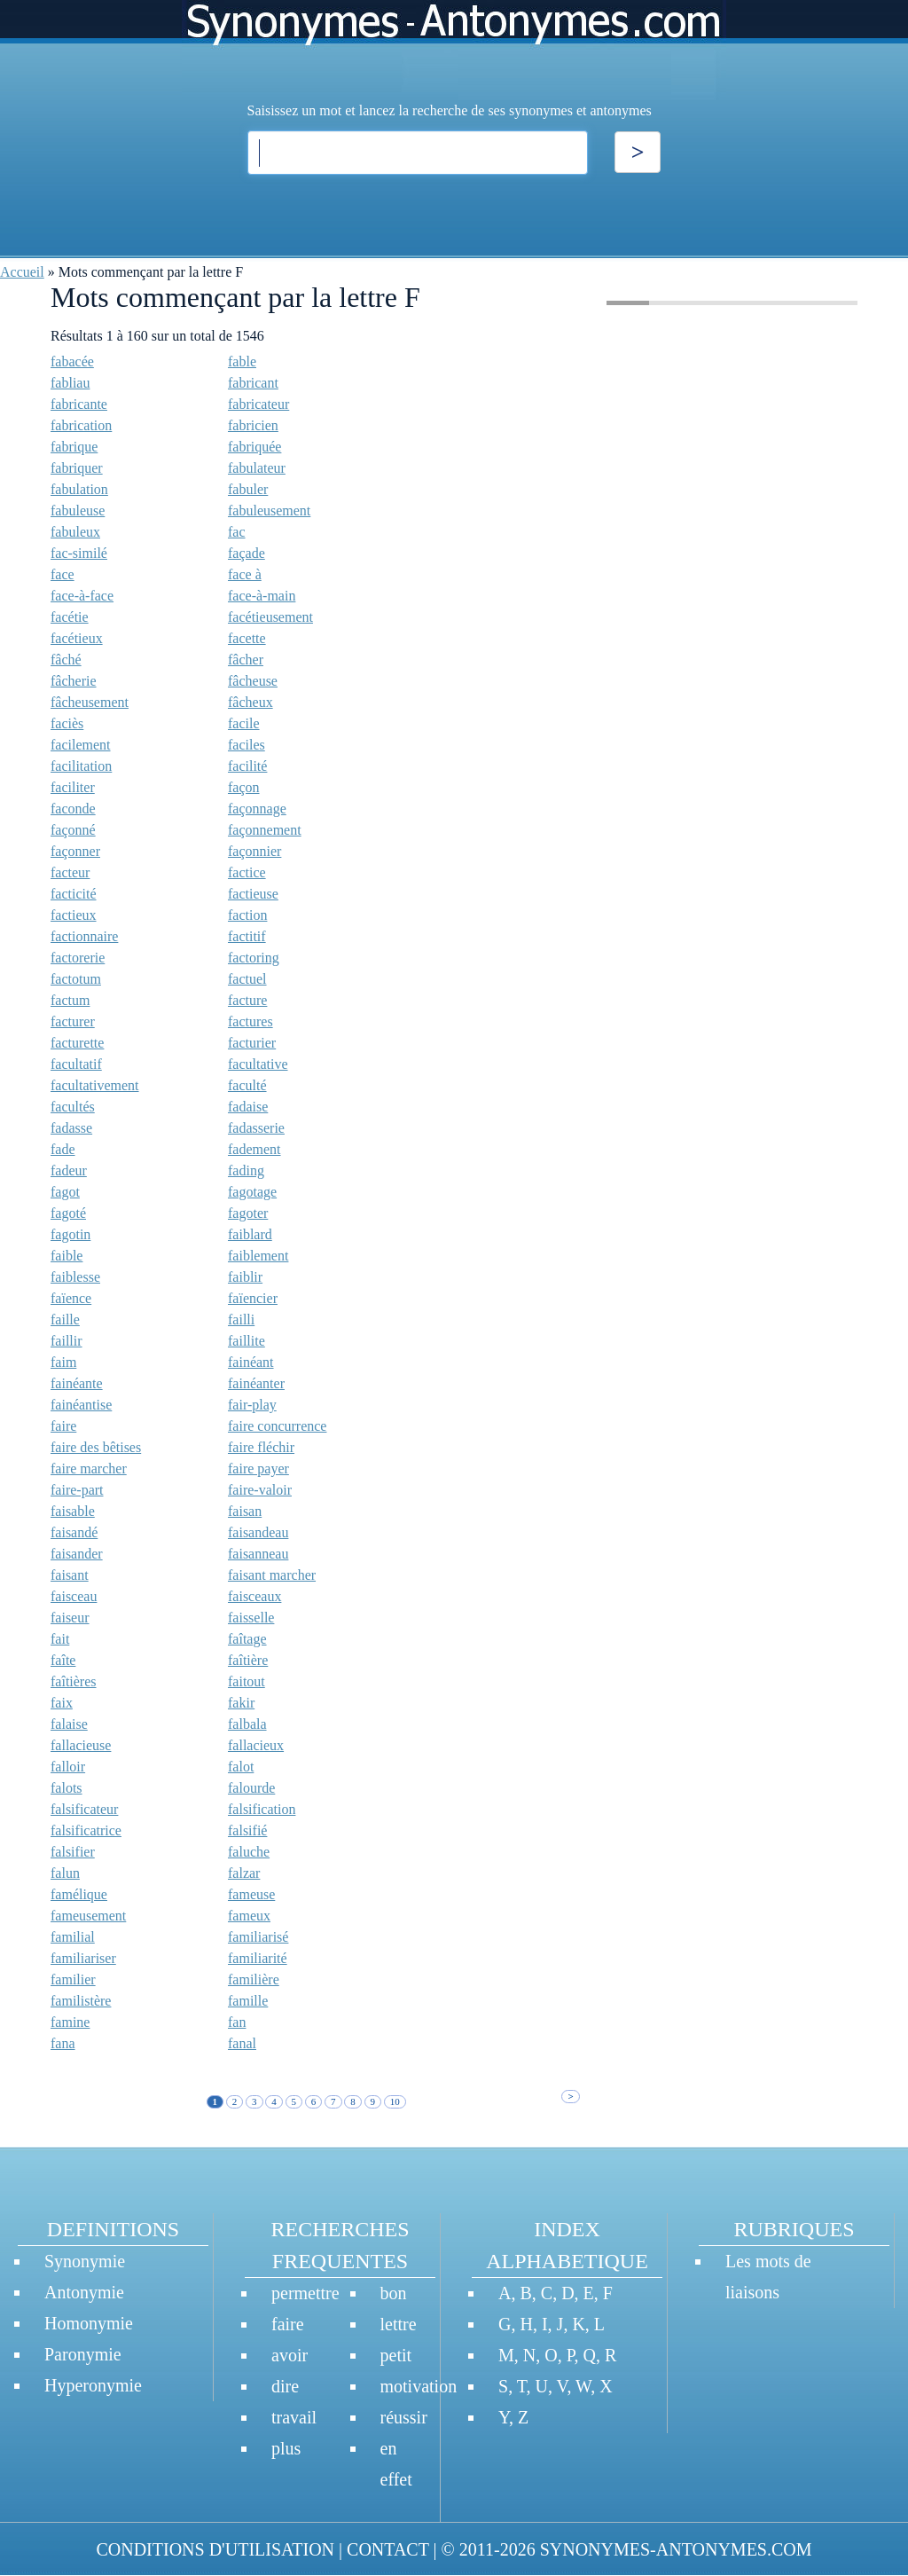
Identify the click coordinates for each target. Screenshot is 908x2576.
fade (63, 1149)
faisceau (74, 1596)
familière (253, 1979)
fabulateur (257, 467)
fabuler (248, 489)
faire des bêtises (96, 1447)
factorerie (78, 957)
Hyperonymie (93, 2385)
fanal (242, 2043)
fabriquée (254, 446)
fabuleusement (269, 510)
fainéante (77, 1383)
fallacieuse (81, 1745)
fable (242, 361)
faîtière (248, 1660)
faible (66, 1255)
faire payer (258, 1468)
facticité (74, 893)
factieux (74, 915)
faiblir (245, 1276)
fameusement (88, 1915)
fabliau (70, 382)
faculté (247, 1085)
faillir (66, 1340)
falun (65, 1873)
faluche (249, 1851)
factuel (247, 978)
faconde (73, 808)
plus (286, 2448)
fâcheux (250, 702)
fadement (254, 1149)
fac (237, 531)
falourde (251, 1787)
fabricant (253, 382)
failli (241, 1319)
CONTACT (387, 2549)
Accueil (22, 271)
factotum (76, 978)
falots (66, 1787)
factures (250, 1021)
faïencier (253, 1298)
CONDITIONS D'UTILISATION (215, 2549)
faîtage (247, 1638)
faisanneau (258, 1553)
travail (294, 2417)
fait (60, 1638)
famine (70, 2022)
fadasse (71, 1127)
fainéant (251, 1362)
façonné (73, 829)
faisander (77, 1553)
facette (247, 638)
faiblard (250, 1234)
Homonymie (88, 2323)
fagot (65, 1191)
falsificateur (84, 1809)
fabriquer (77, 467)
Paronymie (82, 2354)
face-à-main (261, 595)
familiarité (257, 1958)
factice (247, 872)
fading (246, 1170)
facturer (73, 1021)
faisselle (251, 1617)
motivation (419, 2386)
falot (241, 1766)
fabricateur (258, 404)
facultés (73, 1106)
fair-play (252, 1404)
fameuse (251, 1894)
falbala (247, 1724)
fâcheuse (253, 680)
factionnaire (84, 936)
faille (65, 1319)
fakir (241, 1702)
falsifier (73, 1851)
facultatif (76, 1064)
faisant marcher (272, 1575)
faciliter (73, 787)
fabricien (253, 425)
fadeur (69, 1170)
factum (70, 1000)
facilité (247, 766)
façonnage (257, 808)
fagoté (68, 1213)
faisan (245, 1511)
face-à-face (82, 595)
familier (73, 1979)
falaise (69, 1724)
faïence (71, 1298)
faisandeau (258, 1532)
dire (285, 2386)
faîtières (74, 1681)
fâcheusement (90, 702)
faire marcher (89, 1468)
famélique (79, 1894)
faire (63, 1425)
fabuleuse (78, 510)
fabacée (72, 361)
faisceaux (254, 1596)
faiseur (70, 1617)
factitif (247, 936)
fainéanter (256, 1383)
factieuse (253, 893)
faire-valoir (260, 1489)
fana (63, 2043)
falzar (244, 1873)
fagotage (252, 1191)
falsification (261, 1809)
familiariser (83, 1958)
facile (244, 723)
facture (247, 1000)
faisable (73, 1511)
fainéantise (81, 1404)
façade (246, 553)
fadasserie (256, 1127)
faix (62, 1702)
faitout (246, 1681)
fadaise (248, 1106)
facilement (81, 744)
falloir (68, 1766)
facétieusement (270, 616)
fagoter (248, 1213)
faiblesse (75, 1276)
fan (237, 2022)
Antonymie (84, 2292)
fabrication (81, 425)
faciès (67, 723)
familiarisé (258, 1936)
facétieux (77, 638)
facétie (70, 616)
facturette (77, 1042)
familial (73, 1936)
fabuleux (75, 531)
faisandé (74, 1532)
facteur (70, 872)
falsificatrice (86, 1830)
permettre (305, 2293)
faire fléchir (261, 1447)
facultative (258, 1064)
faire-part (77, 1489)
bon (393, 2293)
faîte (63, 1660)
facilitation (81, 766)
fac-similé (79, 553)
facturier (252, 1042)
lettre (398, 2324)
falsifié (247, 1830)
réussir (403, 2417)
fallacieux (256, 1745)
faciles (246, 744)
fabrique (74, 446)
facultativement (95, 1085)
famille (248, 2000)
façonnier (254, 851)
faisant (70, 1575)
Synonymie (84, 2261)
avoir (289, 2355)
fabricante (79, 404)
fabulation (79, 489)
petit (396, 2355)
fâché (66, 659)
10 (395, 2101)
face (62, 574)
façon (244, 787)
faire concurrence (277, 1425)
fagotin (70, 1234)
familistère (81, 2000)
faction (247, 915)
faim (63, 1362)
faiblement (258, 1255)
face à (245, 574)
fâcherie (74, 680)
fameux (249, 1915)
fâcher (245, 659)
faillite (246, 1340)
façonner (75, 851)
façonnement (264, 829)
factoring (253, 957)
